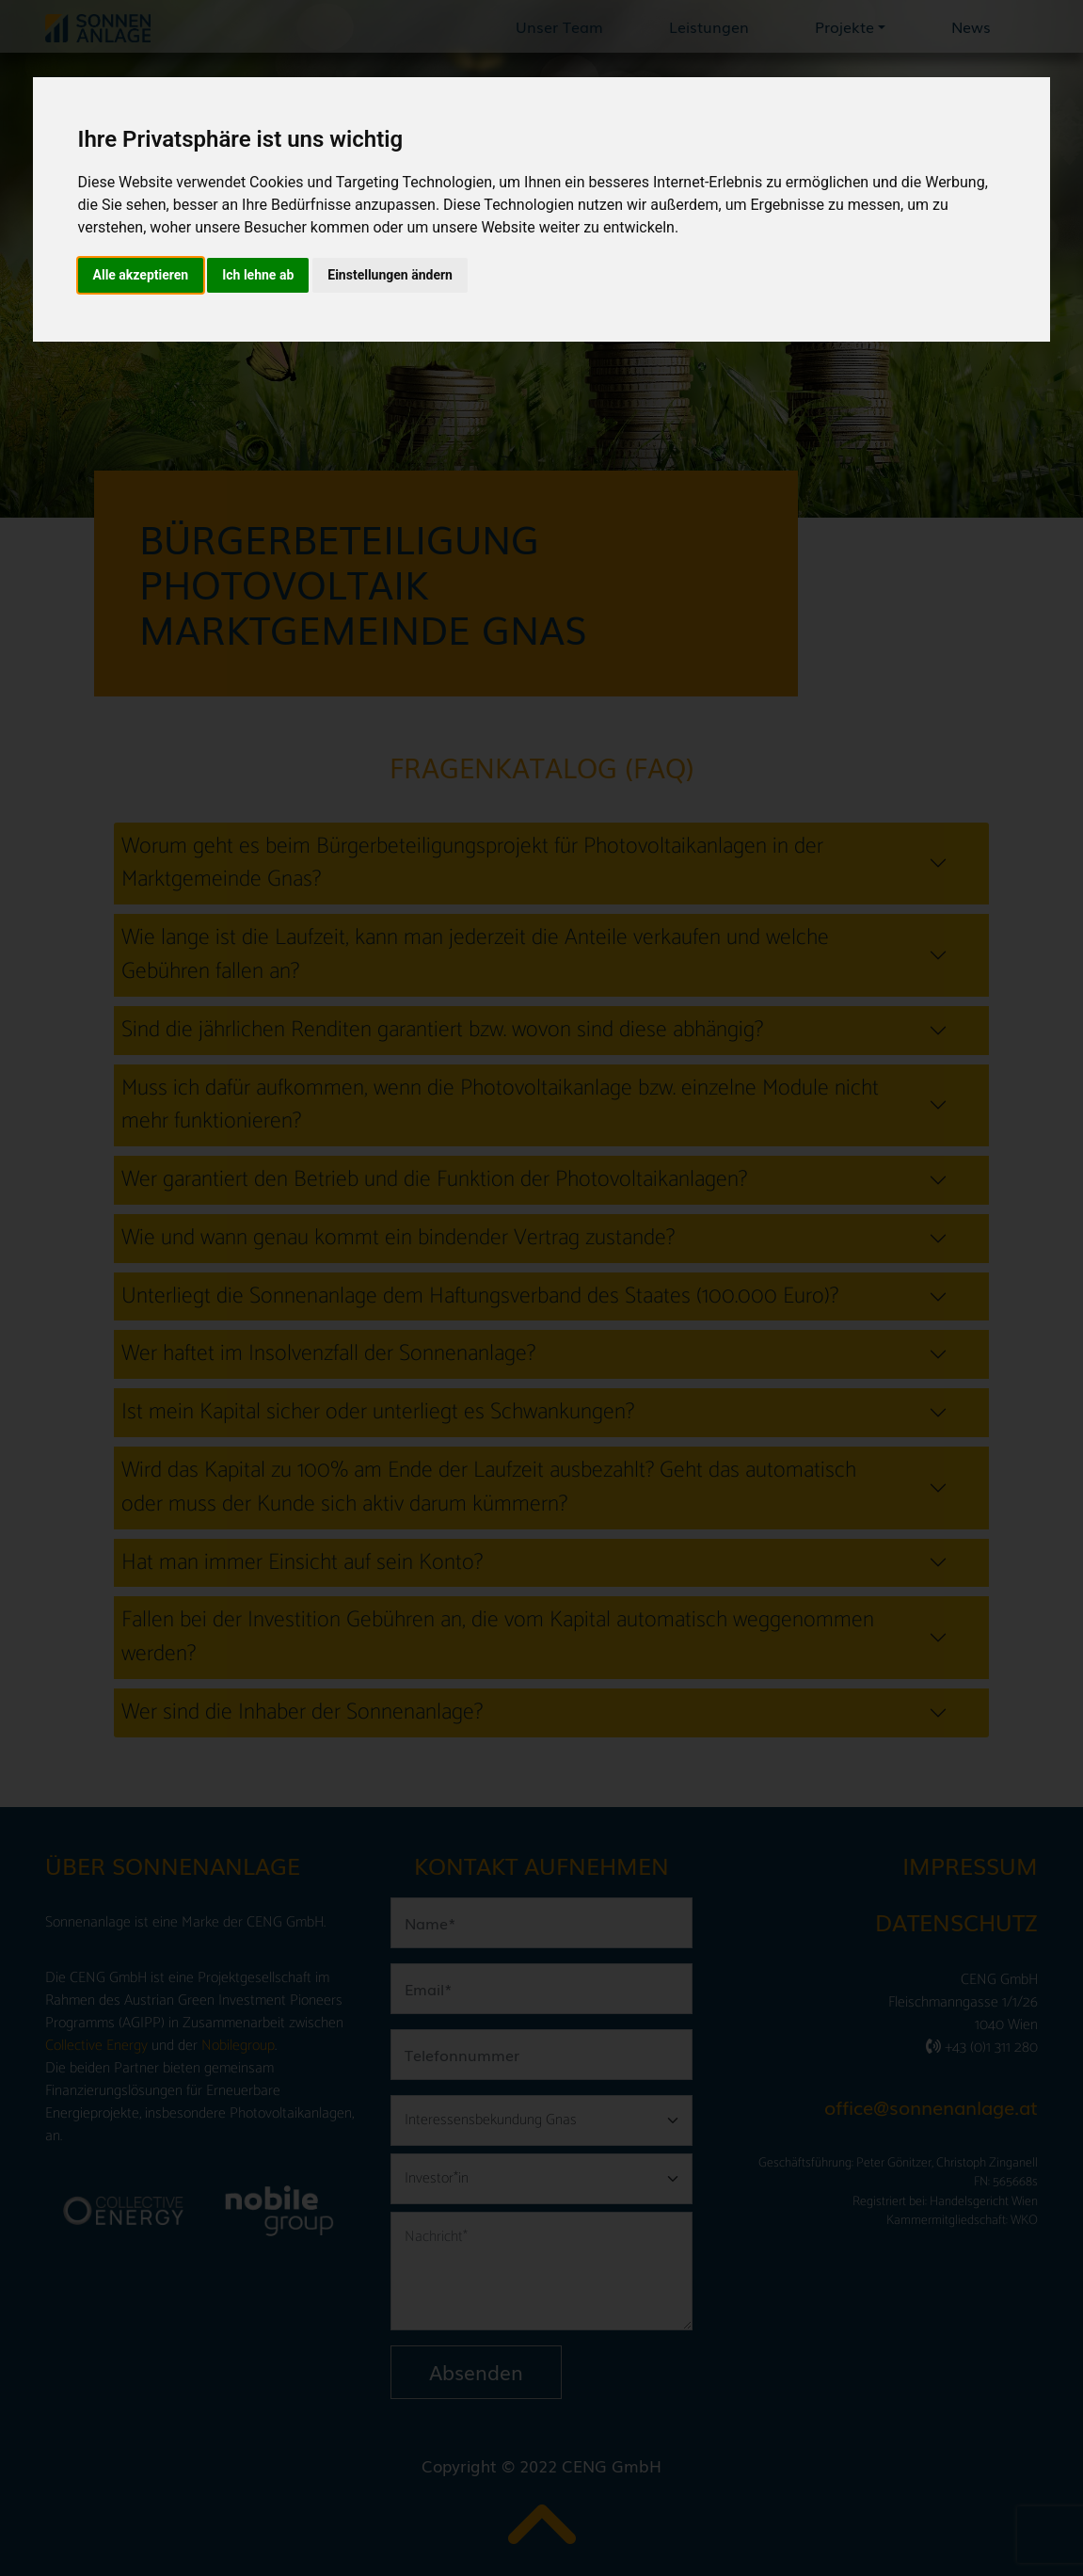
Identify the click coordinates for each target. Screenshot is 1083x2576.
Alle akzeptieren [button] (141, 274)
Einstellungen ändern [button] (390, 274)
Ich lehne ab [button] (258, 274)
